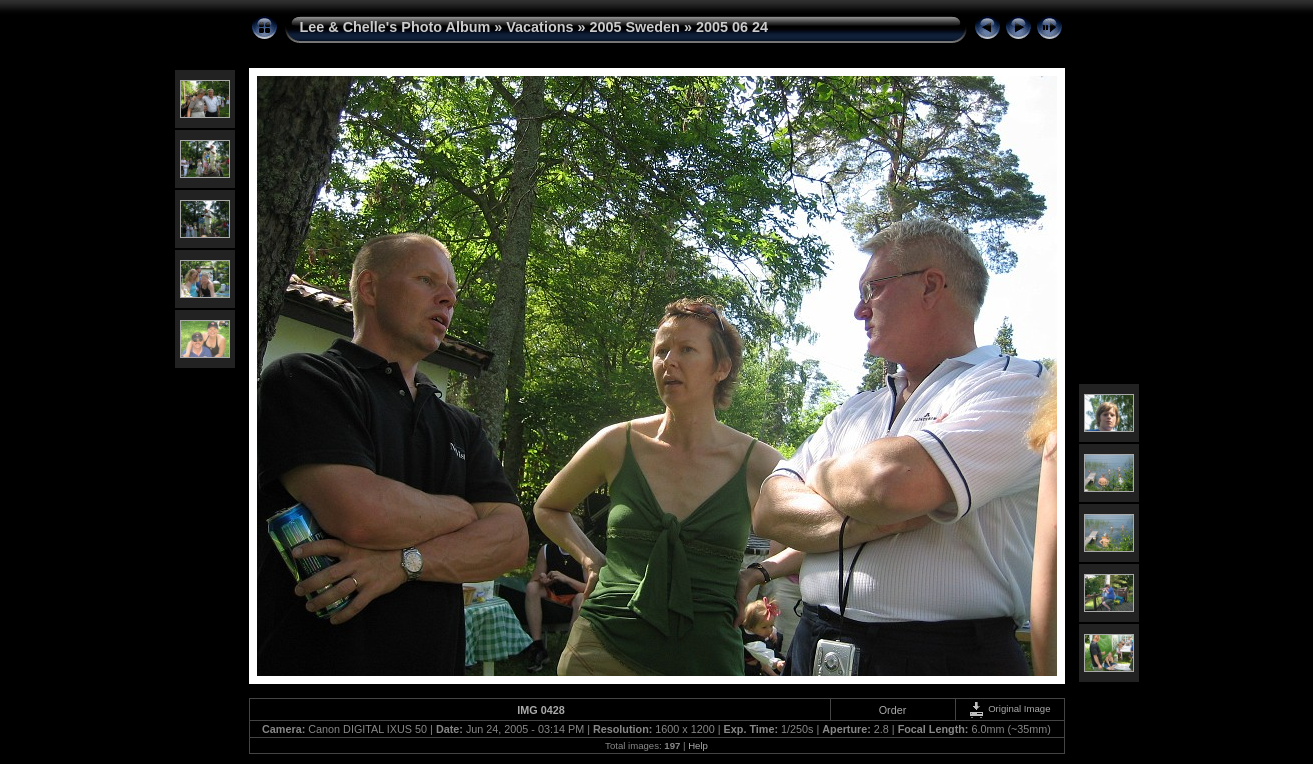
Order (893, 710)
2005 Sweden (635, 27)
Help (698, 745)
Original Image (1009, 708)
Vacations (539, 27)
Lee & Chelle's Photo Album (395, 27)
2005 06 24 (732, 27)
